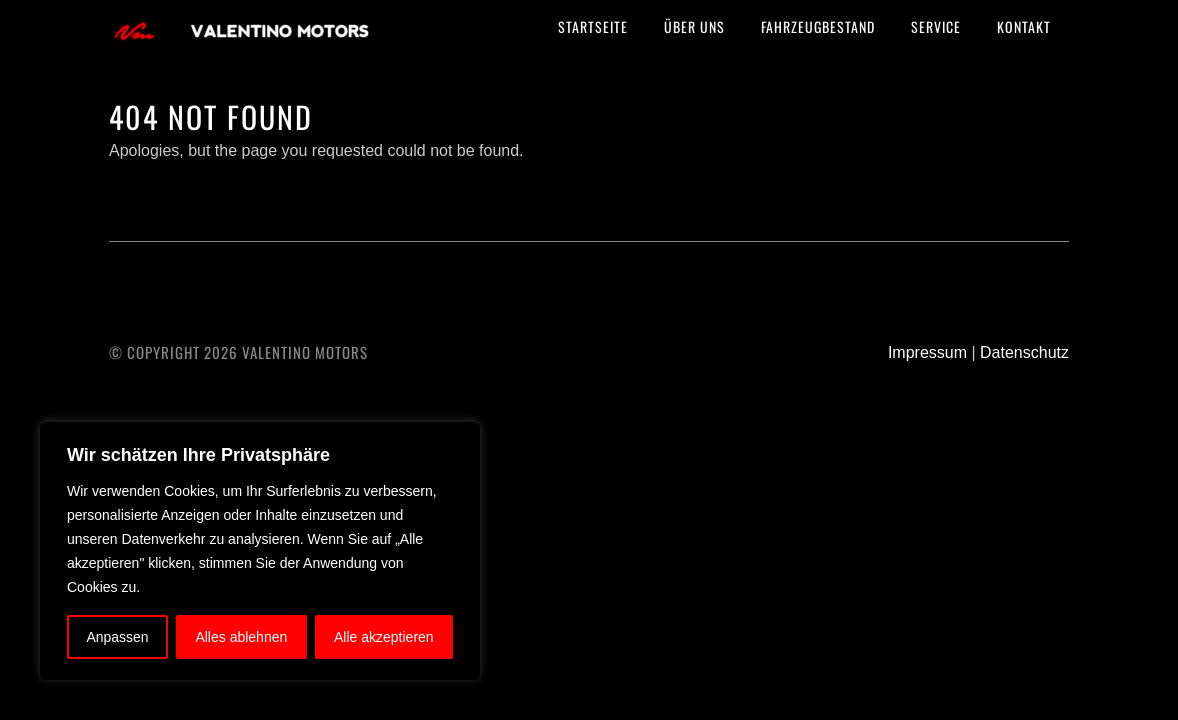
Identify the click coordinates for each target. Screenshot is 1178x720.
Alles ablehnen (241, 637)
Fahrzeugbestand (818, 26)
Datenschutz (1024, 352)
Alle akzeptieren (384, 637)
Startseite (593, 26)
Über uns (694, 26)
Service (936, 26)
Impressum (927, 352)
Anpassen (117, 637)
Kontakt (1024, 26)
